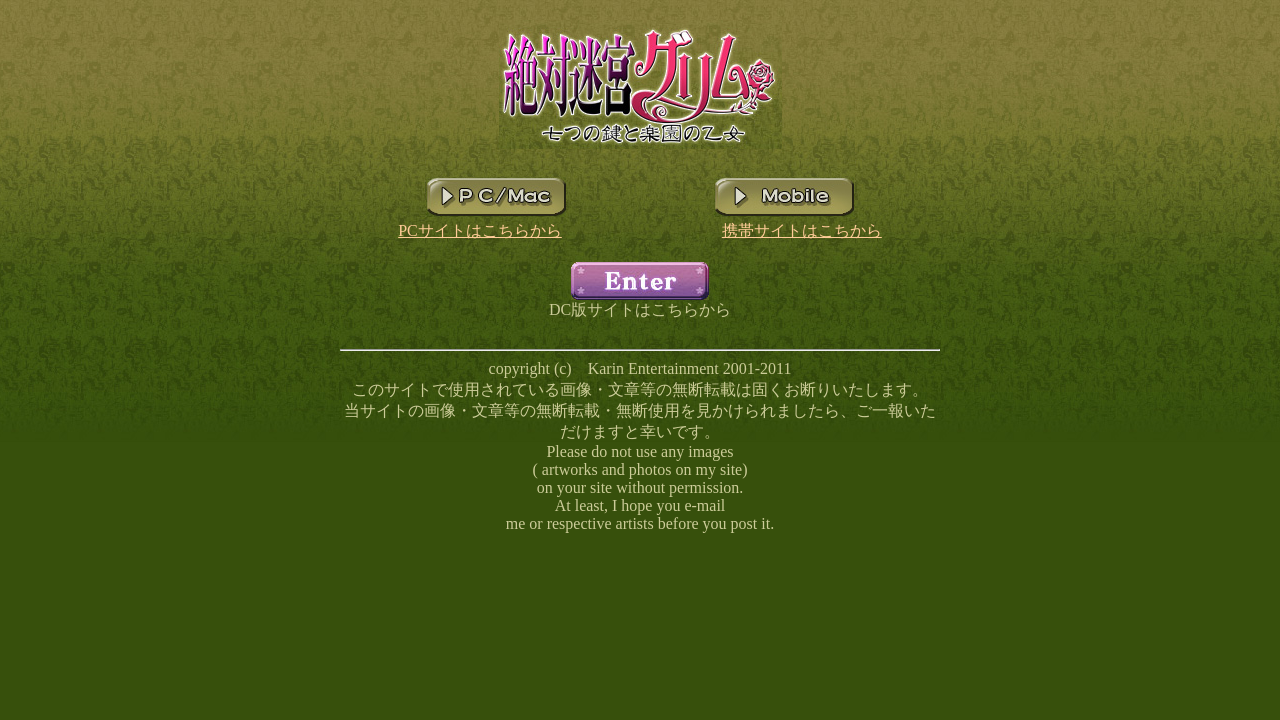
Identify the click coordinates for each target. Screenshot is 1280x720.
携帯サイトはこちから (802, 230)
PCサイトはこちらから (480, 230)
